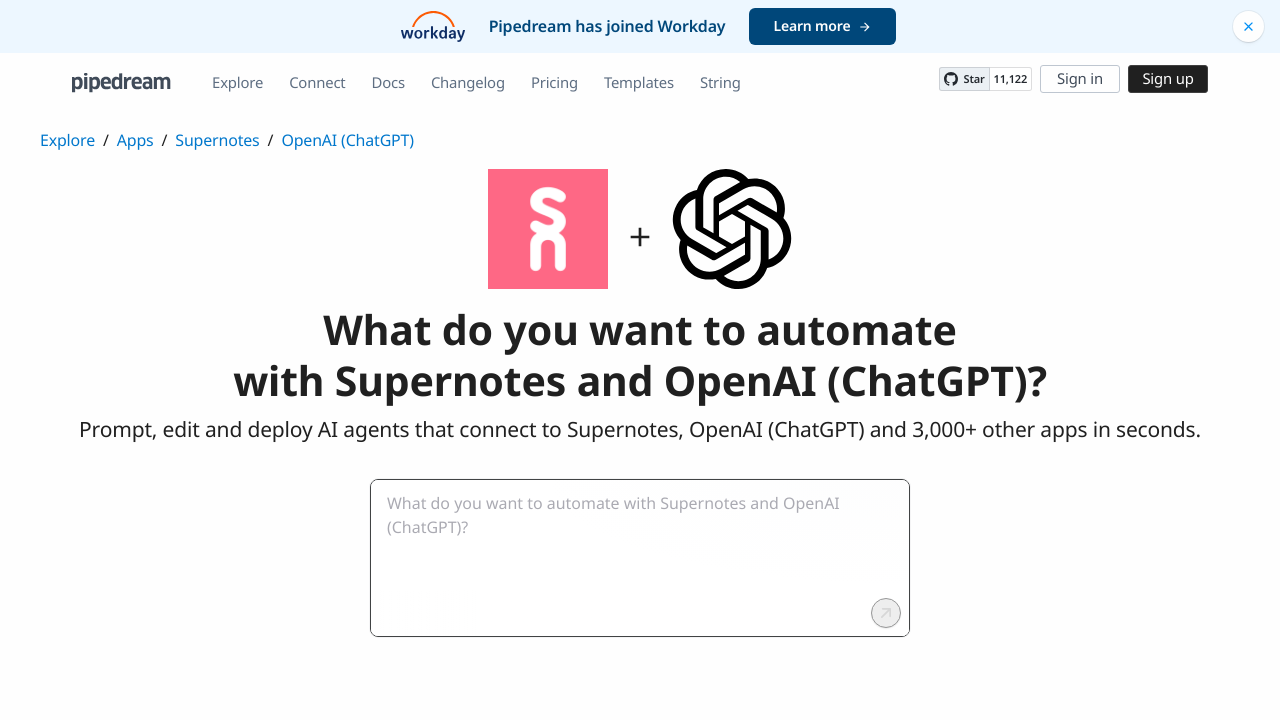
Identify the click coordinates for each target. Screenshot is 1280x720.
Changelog (468, 83)
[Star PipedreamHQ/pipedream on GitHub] (964, 79)
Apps (135, 140)
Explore (237, 83)
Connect (317, 83)
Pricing (554, 83)
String (720, 83)
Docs (388, 83)
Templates (639, 83)
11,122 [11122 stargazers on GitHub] (1010, 79)
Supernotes (217, 140)
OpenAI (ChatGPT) (347, 140)
